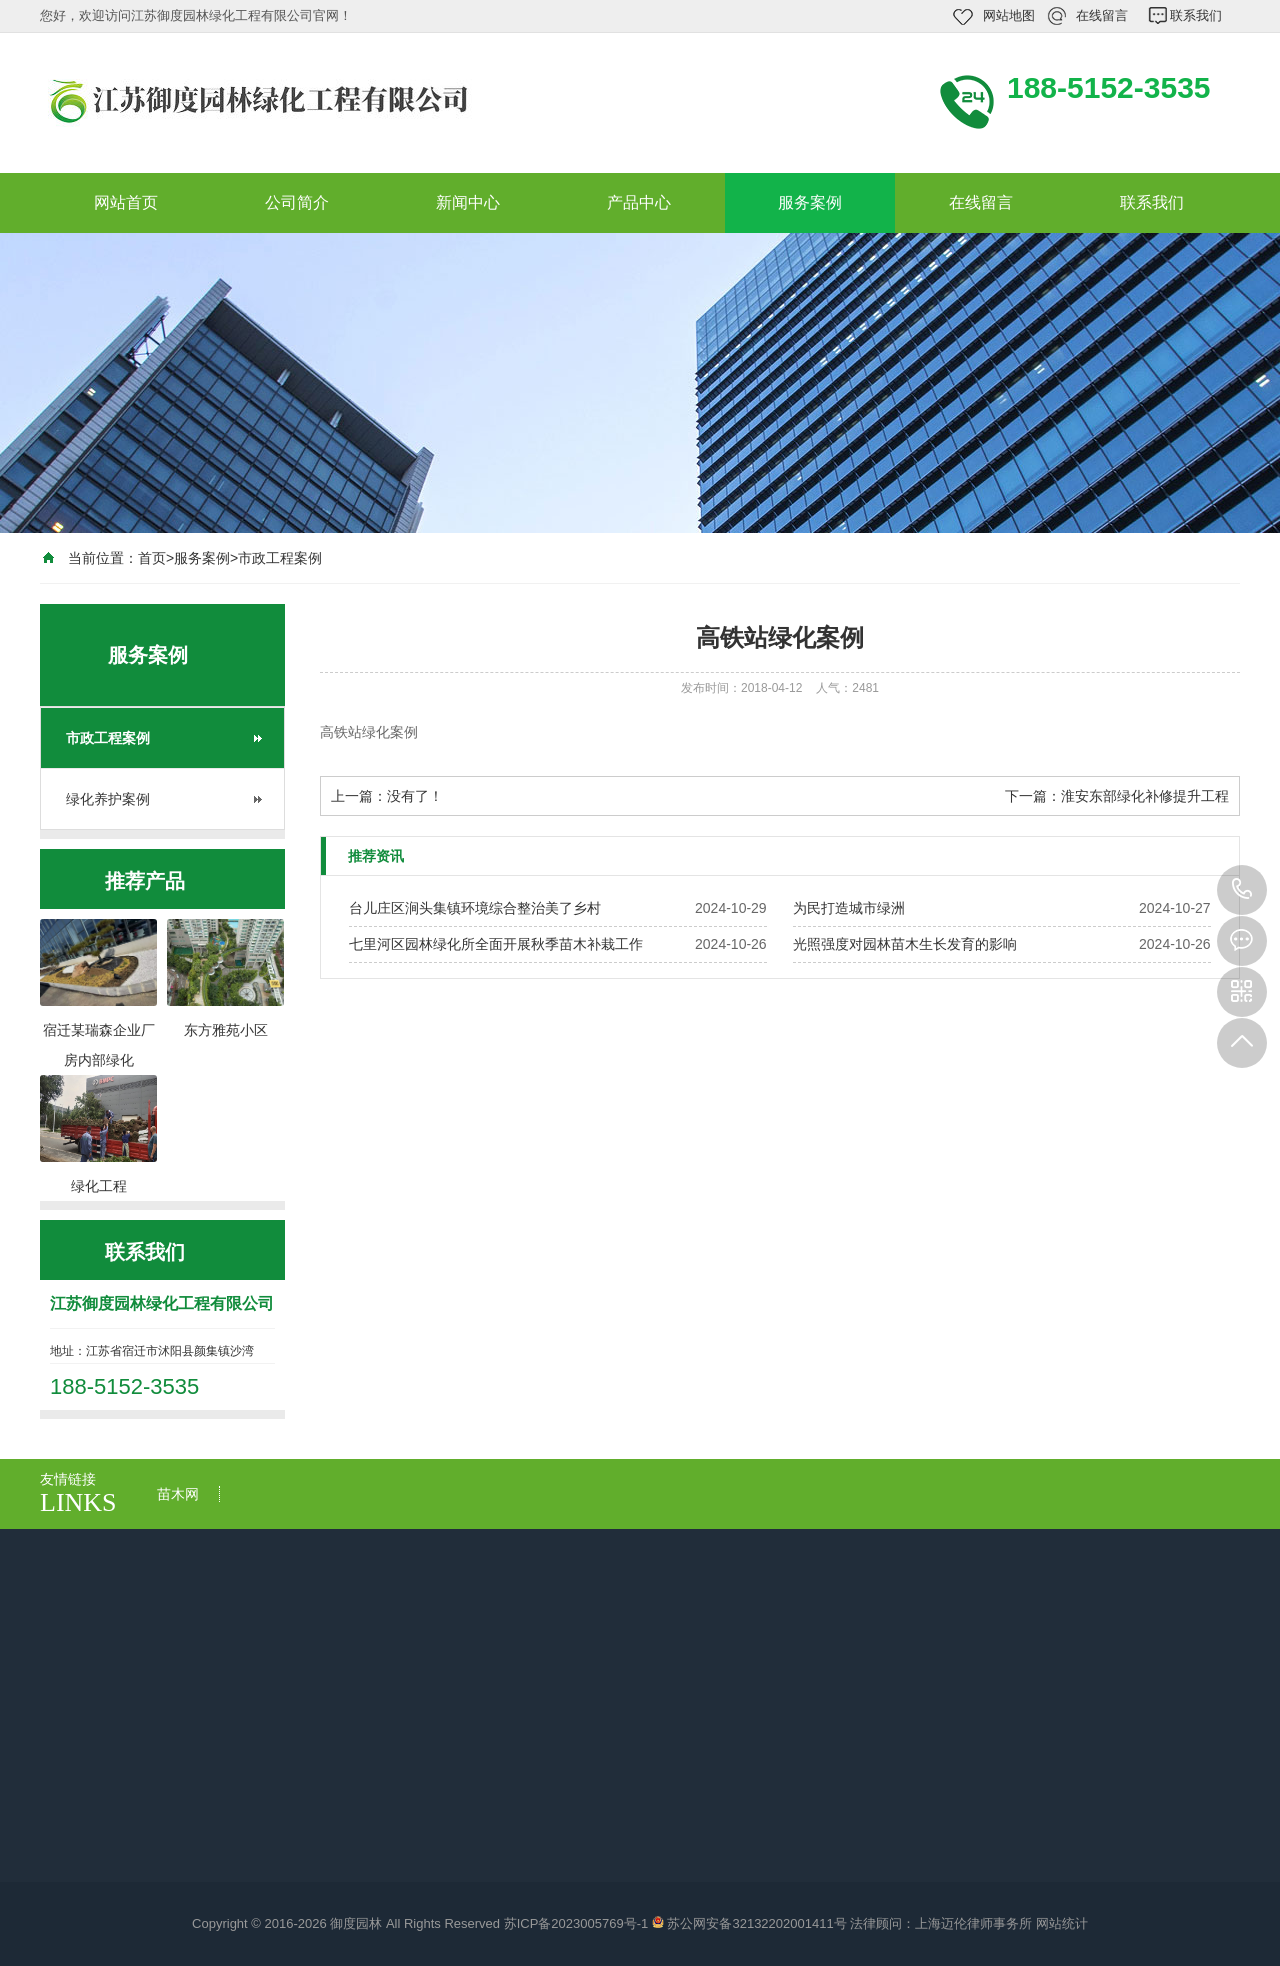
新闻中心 (468, 202)
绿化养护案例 (108, 799)
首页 (152, 558)
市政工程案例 (280, 558)
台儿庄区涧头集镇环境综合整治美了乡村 (475, 908)
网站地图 (1009, 15)
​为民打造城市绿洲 (849, 908)
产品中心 (639, 202)
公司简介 (297, 202)
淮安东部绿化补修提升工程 (1145, 796)
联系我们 (1196, 15)
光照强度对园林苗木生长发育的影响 (905, 944)
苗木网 (178, 1494)
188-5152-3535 (1242, 890)
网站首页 (126, 202)
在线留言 (1102, 15)
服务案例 (810, 202)
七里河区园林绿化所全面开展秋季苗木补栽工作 (496, 944)
